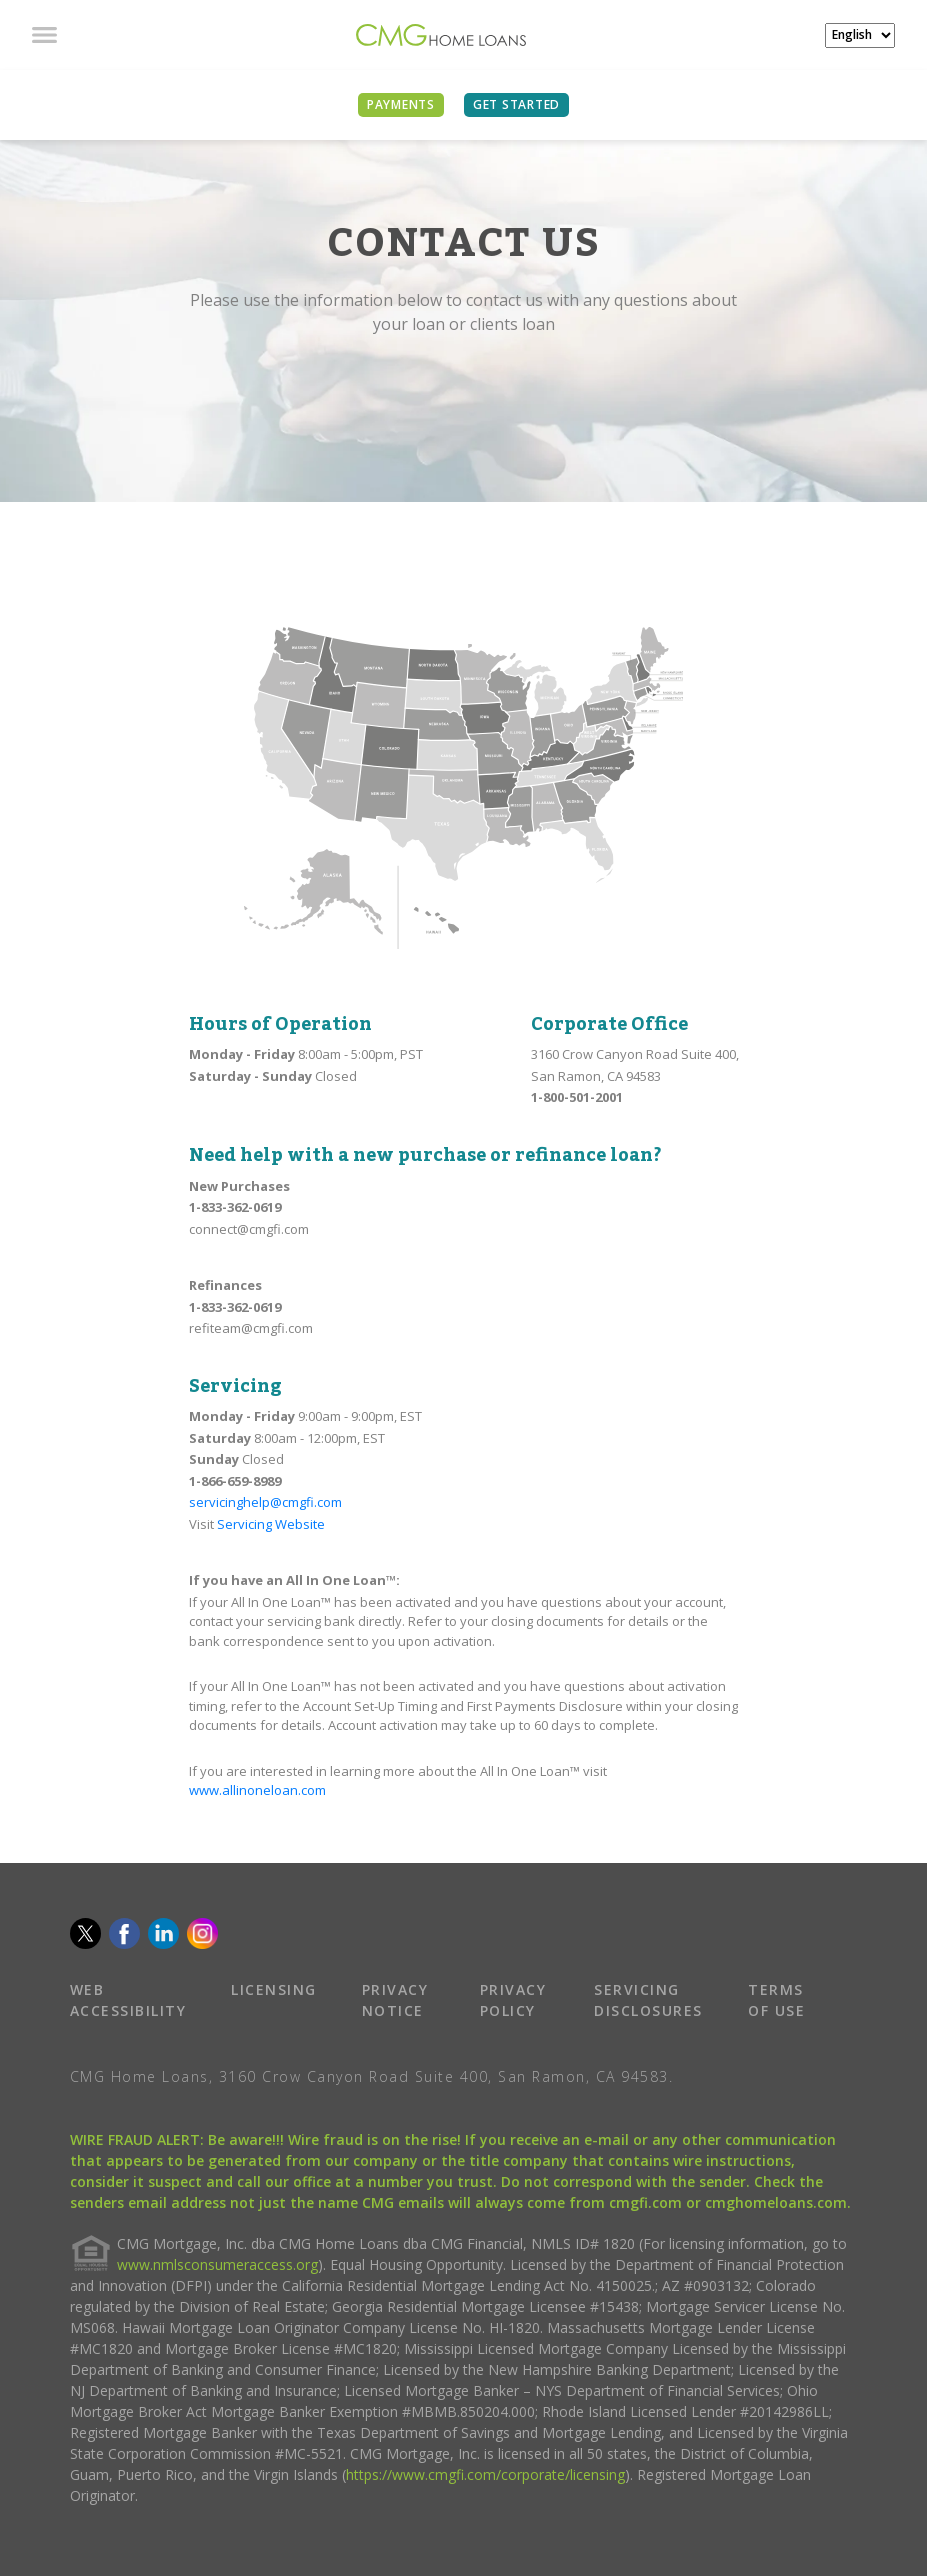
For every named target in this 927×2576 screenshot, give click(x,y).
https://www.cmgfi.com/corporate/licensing (485, 2474)
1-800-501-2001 (577, 1097)
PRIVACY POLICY (513, 2000)
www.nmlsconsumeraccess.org (217, 2264)
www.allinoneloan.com (257, 1790)
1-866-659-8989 (235, 1481)
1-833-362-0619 (235, 1207)
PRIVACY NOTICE (395, 2000)
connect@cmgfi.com (249, 1229)
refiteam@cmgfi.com (251, 1328)
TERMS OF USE (776, 2000)
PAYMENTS (401, 104)
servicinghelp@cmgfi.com (265, 1502)
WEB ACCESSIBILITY (128, 2000)
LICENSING (274, 1989)
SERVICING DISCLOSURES (648, 2000)
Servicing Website (271, 1524)
